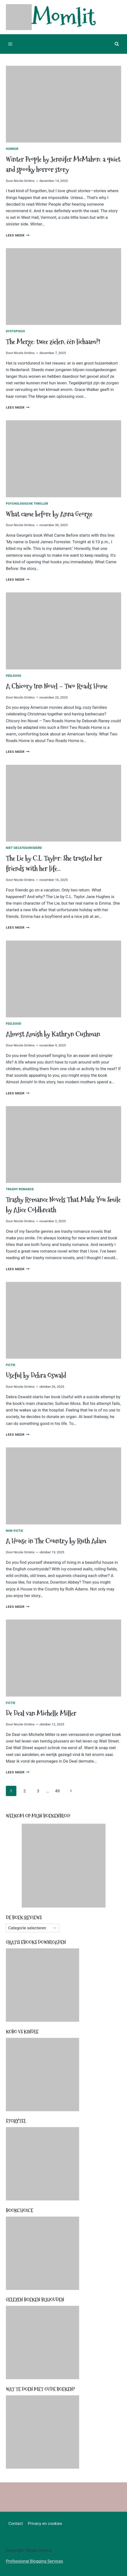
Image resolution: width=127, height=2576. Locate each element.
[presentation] (63, 104)
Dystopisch (15, 331)
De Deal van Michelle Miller (41, 1713)
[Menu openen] (10, 44)
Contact (15, 2523)
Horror (12, 149)
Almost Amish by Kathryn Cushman (53, 1034)
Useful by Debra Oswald (36, 1375)
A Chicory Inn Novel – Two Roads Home (57, 686)
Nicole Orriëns (24, 181)
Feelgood (13, 675)
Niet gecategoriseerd (24, 848)
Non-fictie (14, 1530)
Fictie (10, 1365)
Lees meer (18, 235)
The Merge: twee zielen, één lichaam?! (53, 341)
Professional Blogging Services (34, 2561)
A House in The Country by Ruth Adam (56, 1541)
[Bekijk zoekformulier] (116, 44)
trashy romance (20, 1189)
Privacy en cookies (45, 2523)
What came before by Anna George (49, 514)
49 (57, 1790)
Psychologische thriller (27, 503)
